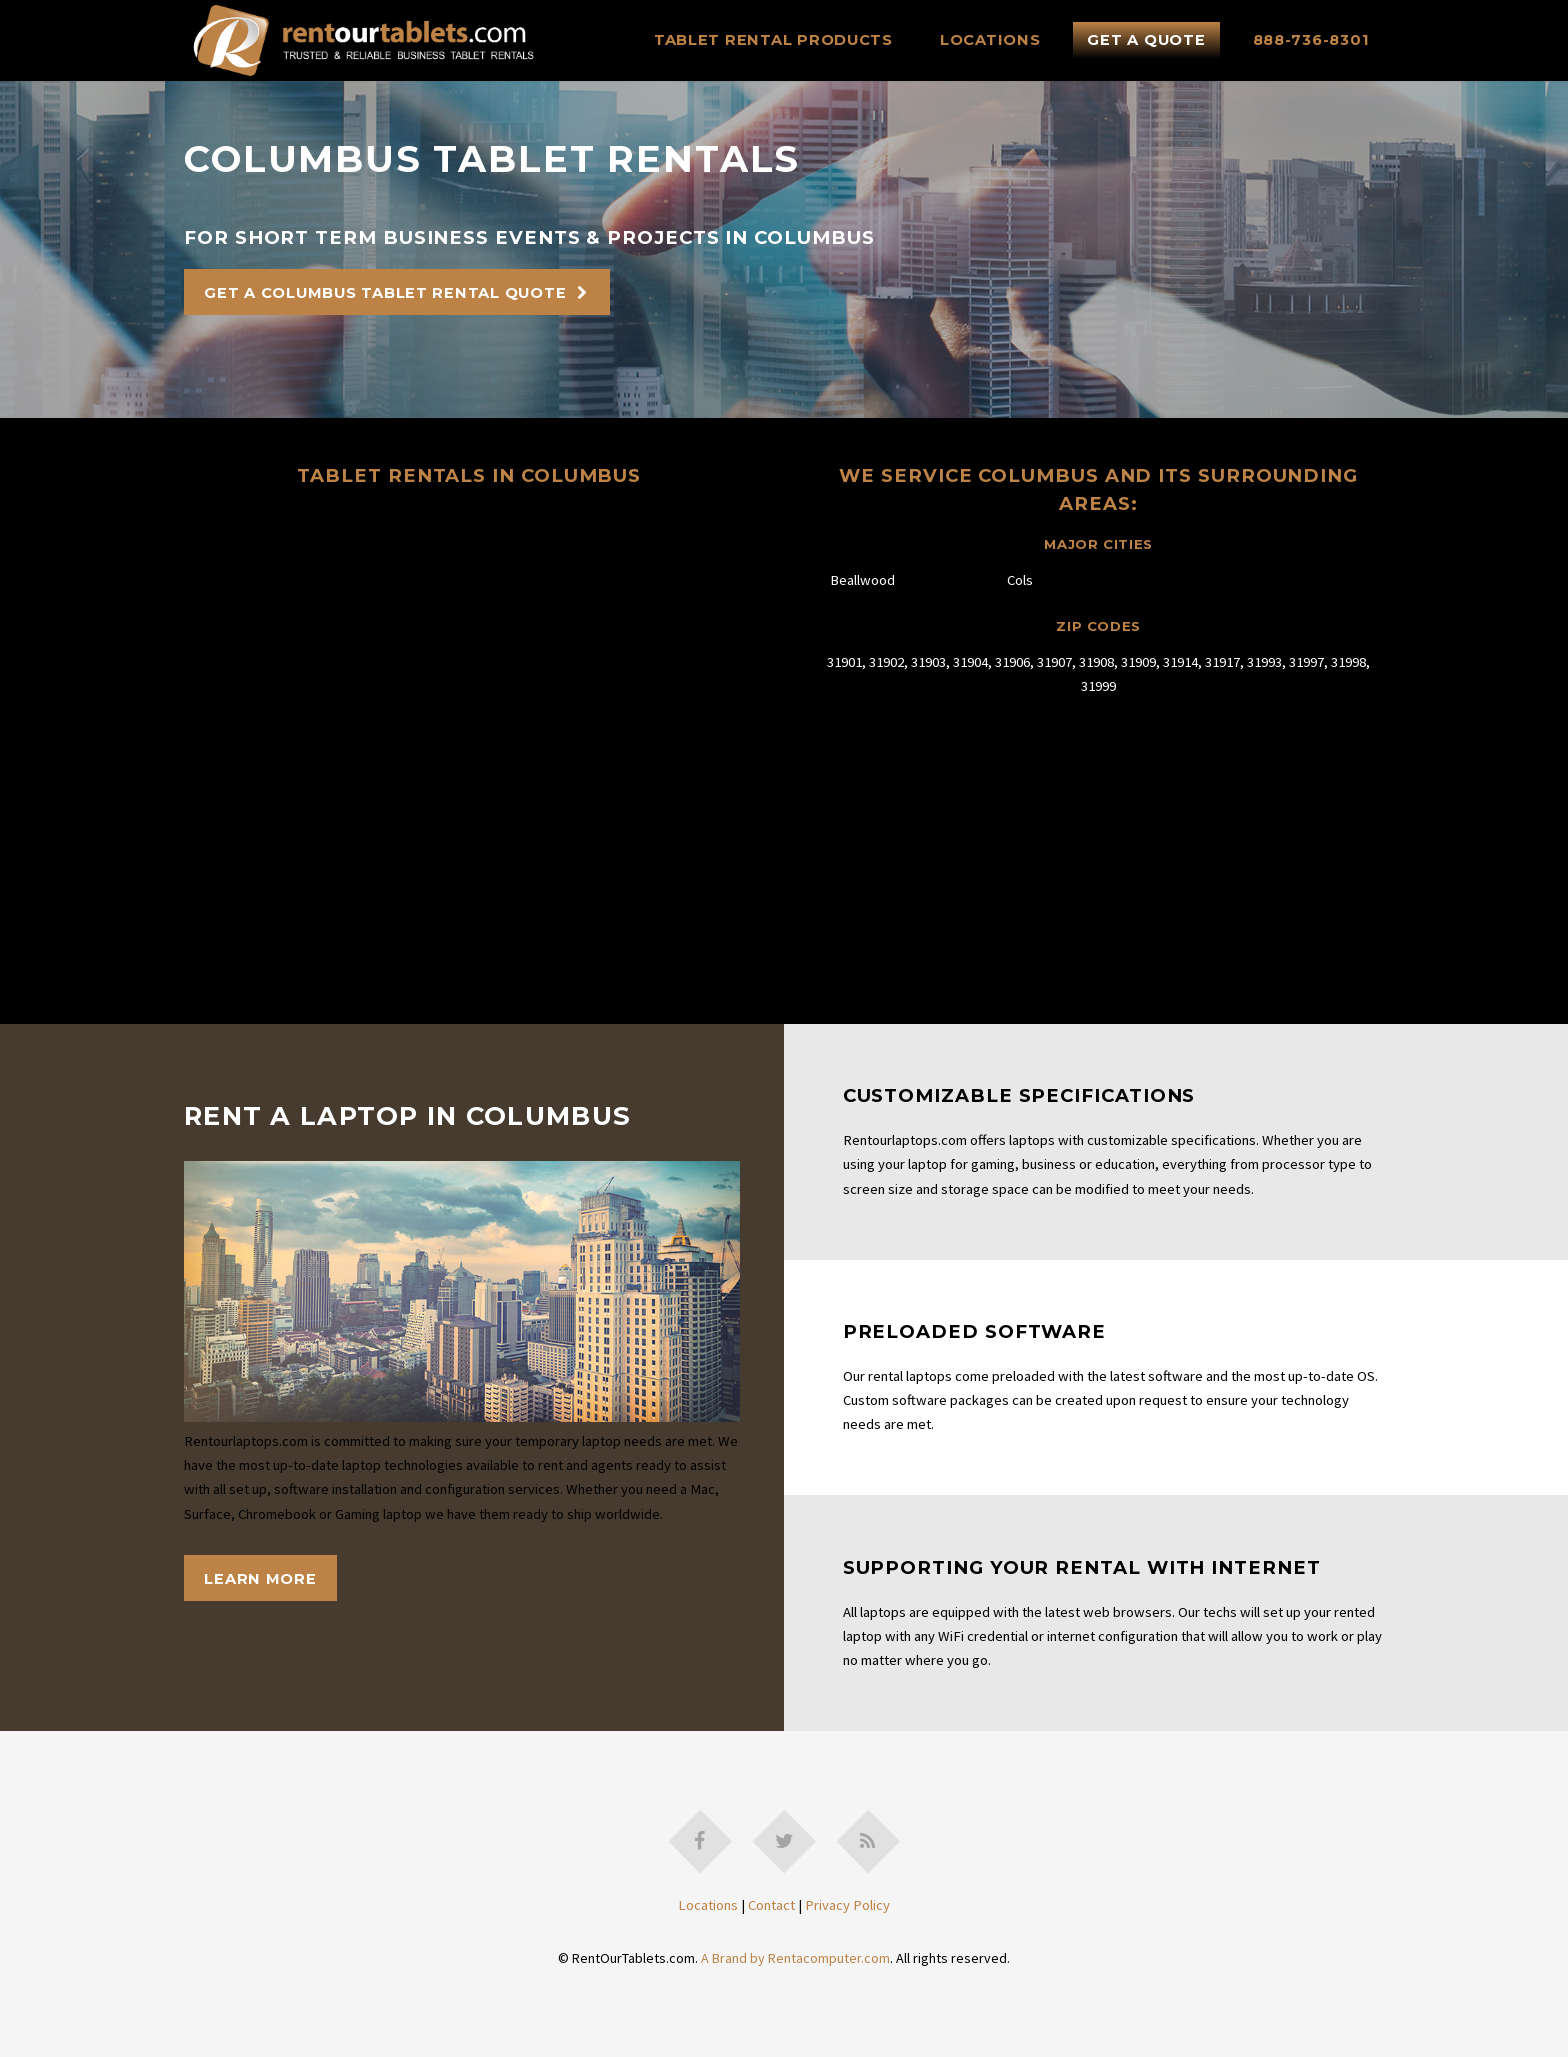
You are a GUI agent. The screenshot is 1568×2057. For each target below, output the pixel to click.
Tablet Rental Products (773, 40)
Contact (771, 1905)
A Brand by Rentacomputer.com (795, 1958)
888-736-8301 (1311, 40)
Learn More (260, 1579)
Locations (990, 40)
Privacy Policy (847, 1905)
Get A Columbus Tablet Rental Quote (385, 293)
